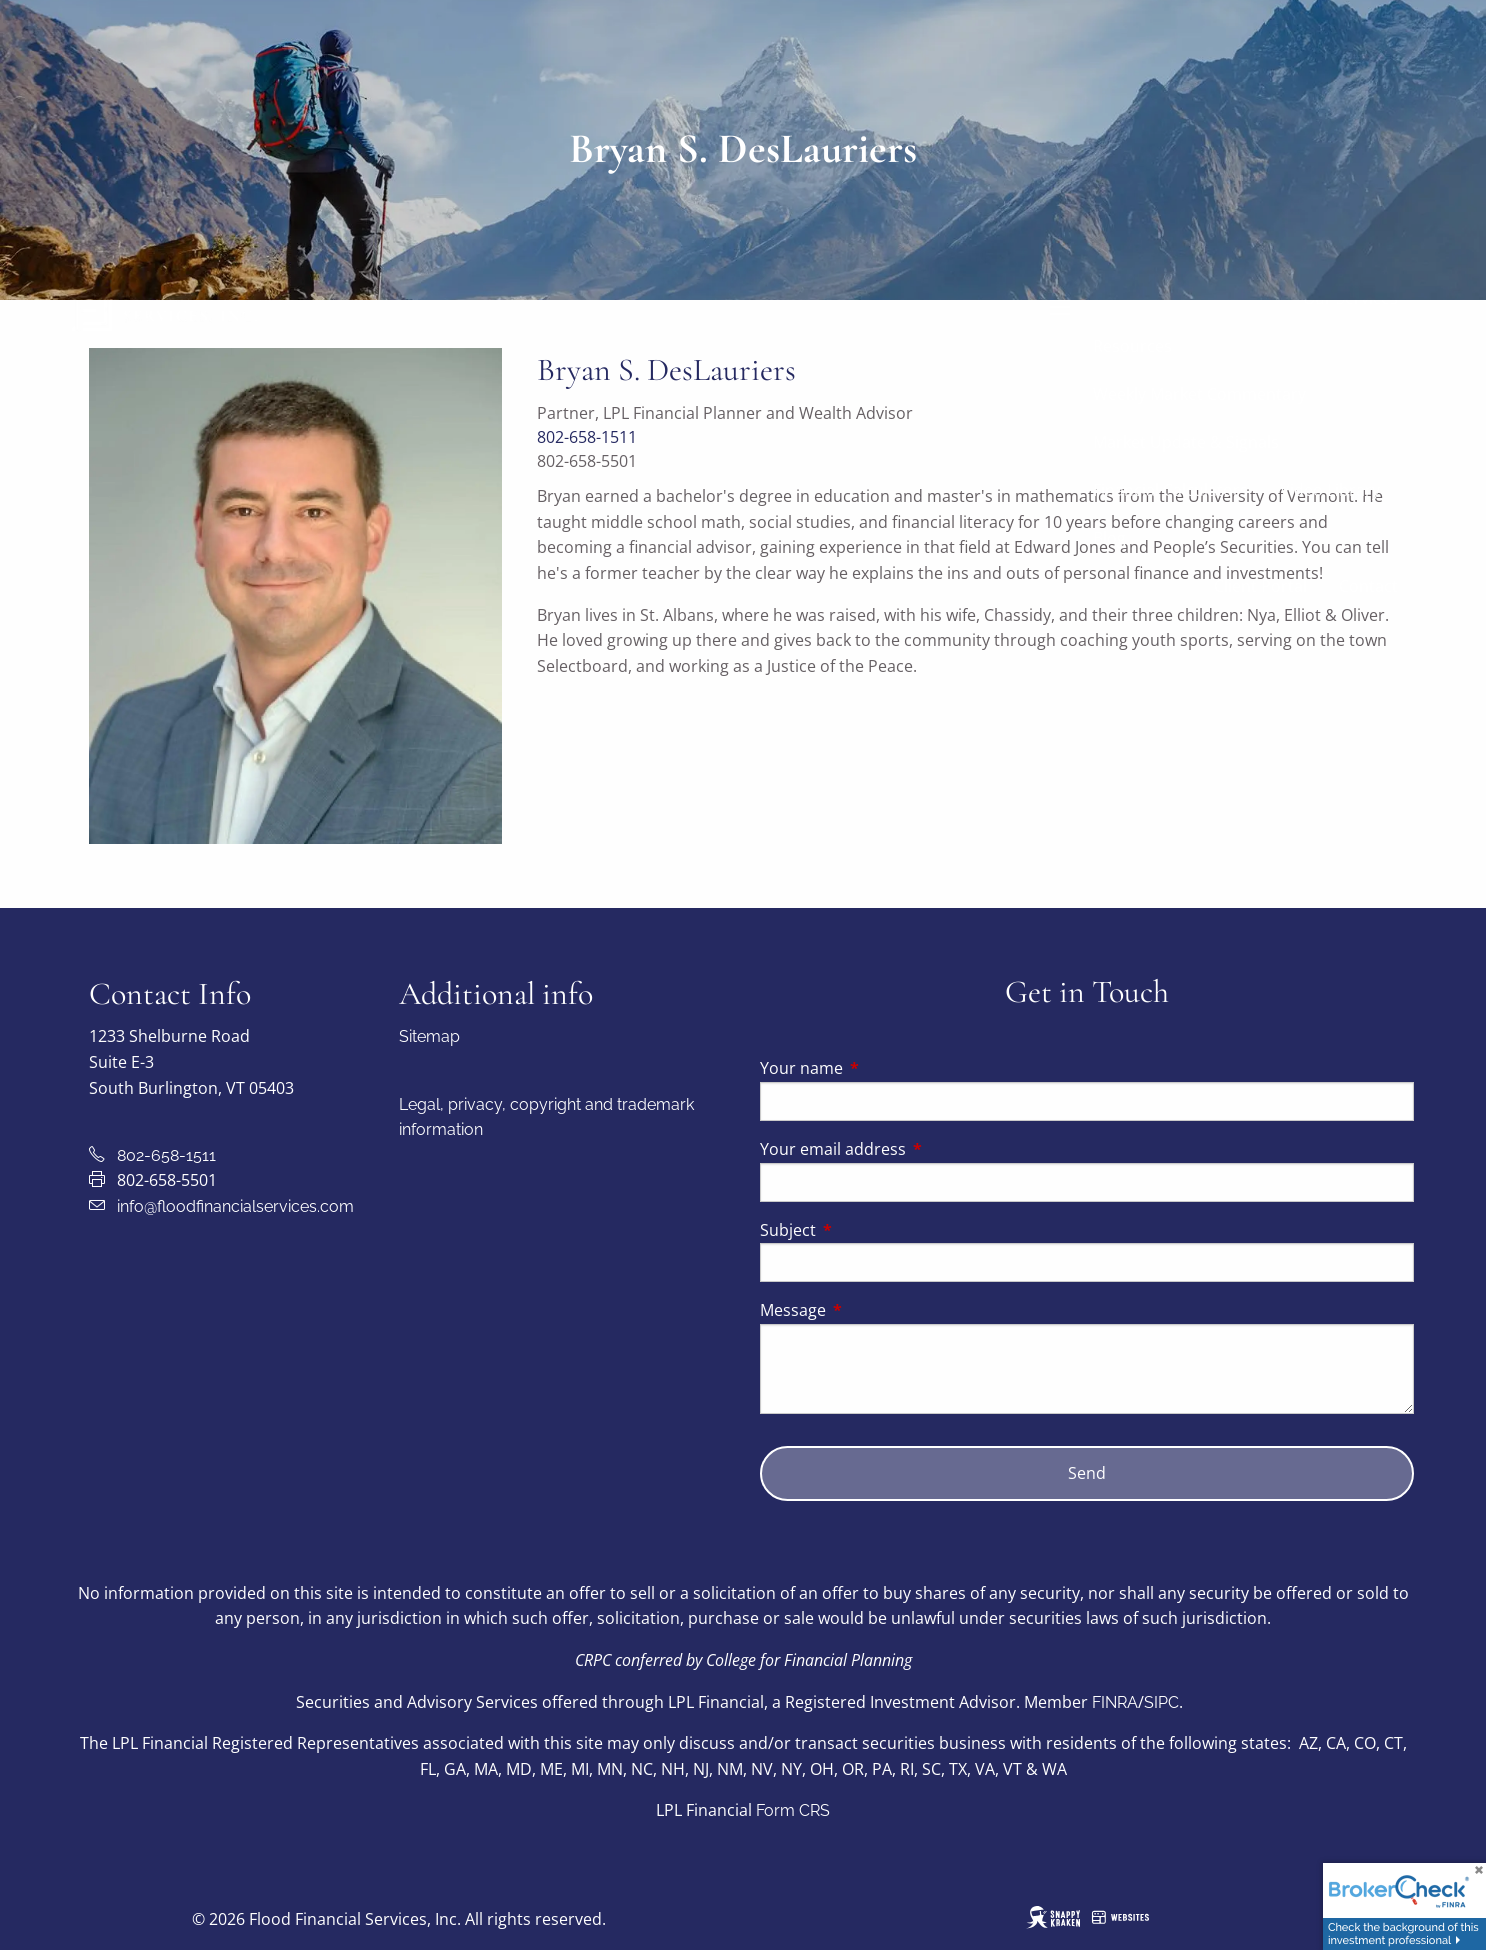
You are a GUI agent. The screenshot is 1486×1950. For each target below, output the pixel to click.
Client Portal (1260, 586)
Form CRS (793, 1810)
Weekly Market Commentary (1199, 394)
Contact (1368, 586)
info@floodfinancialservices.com (235, 1206)
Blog (1109, 538)
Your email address (913, 1149)
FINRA (1115, 1702)
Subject (868, 1230)
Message (873, 1310)
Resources (1132, 346)
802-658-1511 (166, 1155)
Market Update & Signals (1186, 442)
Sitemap (429, 1036)
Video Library (1330, 490)
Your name (882, 1068)
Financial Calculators (1170, 490)
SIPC (1161, 1702)
